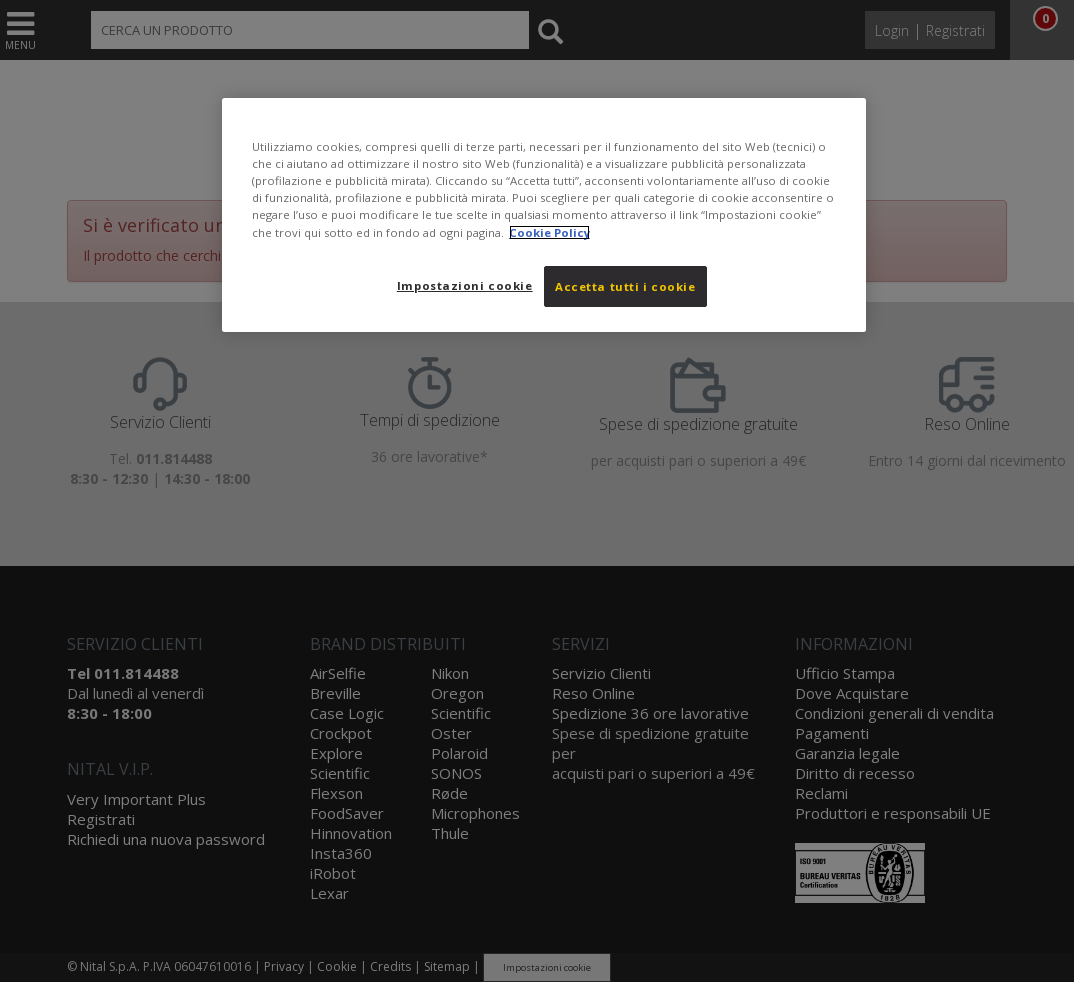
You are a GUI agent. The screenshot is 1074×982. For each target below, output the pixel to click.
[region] (544, 215)
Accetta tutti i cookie (625, 286)
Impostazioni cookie (465, 285)
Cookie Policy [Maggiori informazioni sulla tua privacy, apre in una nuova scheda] (549, 232)
